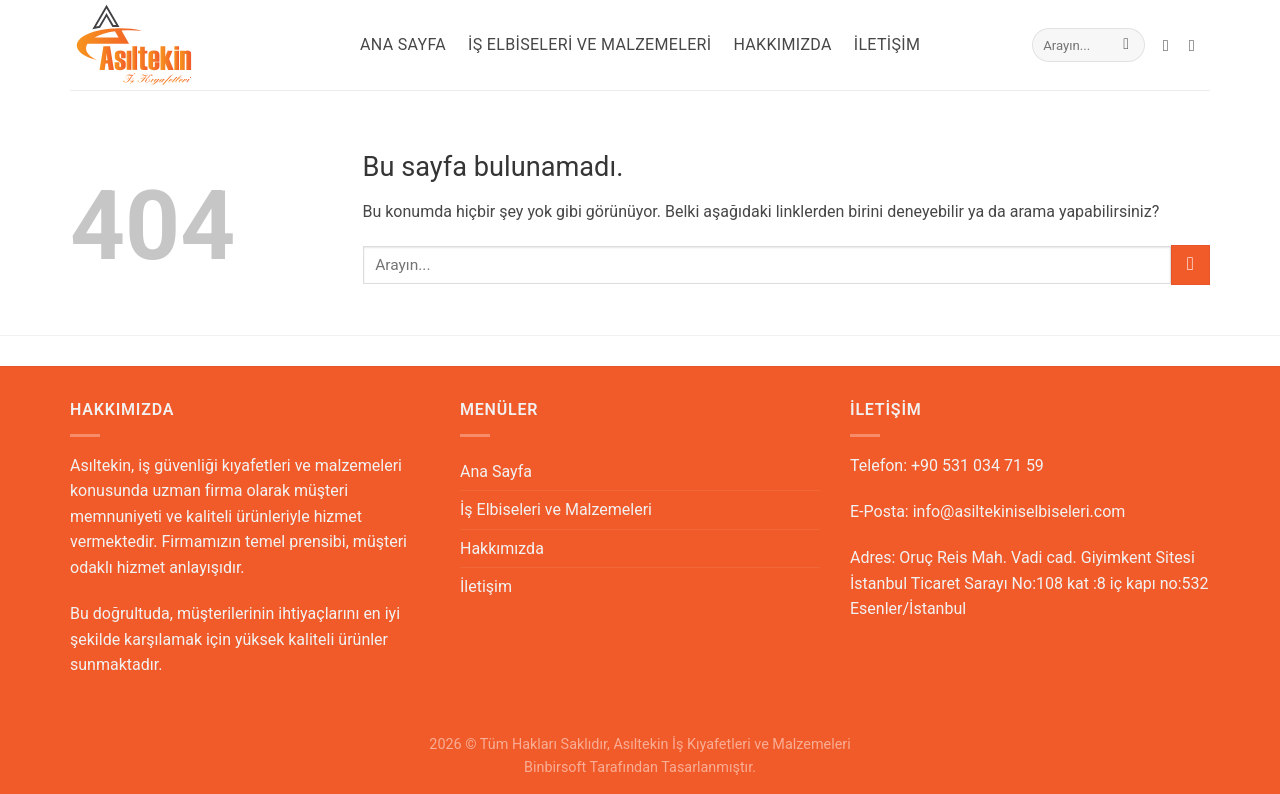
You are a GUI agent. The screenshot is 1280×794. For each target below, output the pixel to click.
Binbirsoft (555, 767)
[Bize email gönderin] (1171, 45)
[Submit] (1126, 45)
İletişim (887, 44)
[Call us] (1197, 45)
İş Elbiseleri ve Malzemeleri (589, 44)
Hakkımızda (782, 44)
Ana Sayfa (403, 44)
